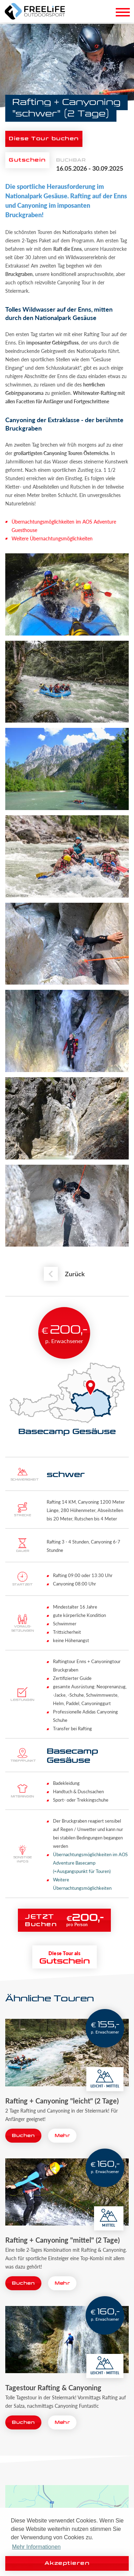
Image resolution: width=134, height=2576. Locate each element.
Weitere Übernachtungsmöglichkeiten (52, 538)
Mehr (62, 2135)
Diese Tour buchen (44, 139)
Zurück (75, 1274)
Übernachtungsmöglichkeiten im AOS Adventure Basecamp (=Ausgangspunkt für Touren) (90, 1863)
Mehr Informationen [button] (36, 2547)
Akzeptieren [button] (67, 2563)
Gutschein (27, 160)
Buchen (23, 2135)
